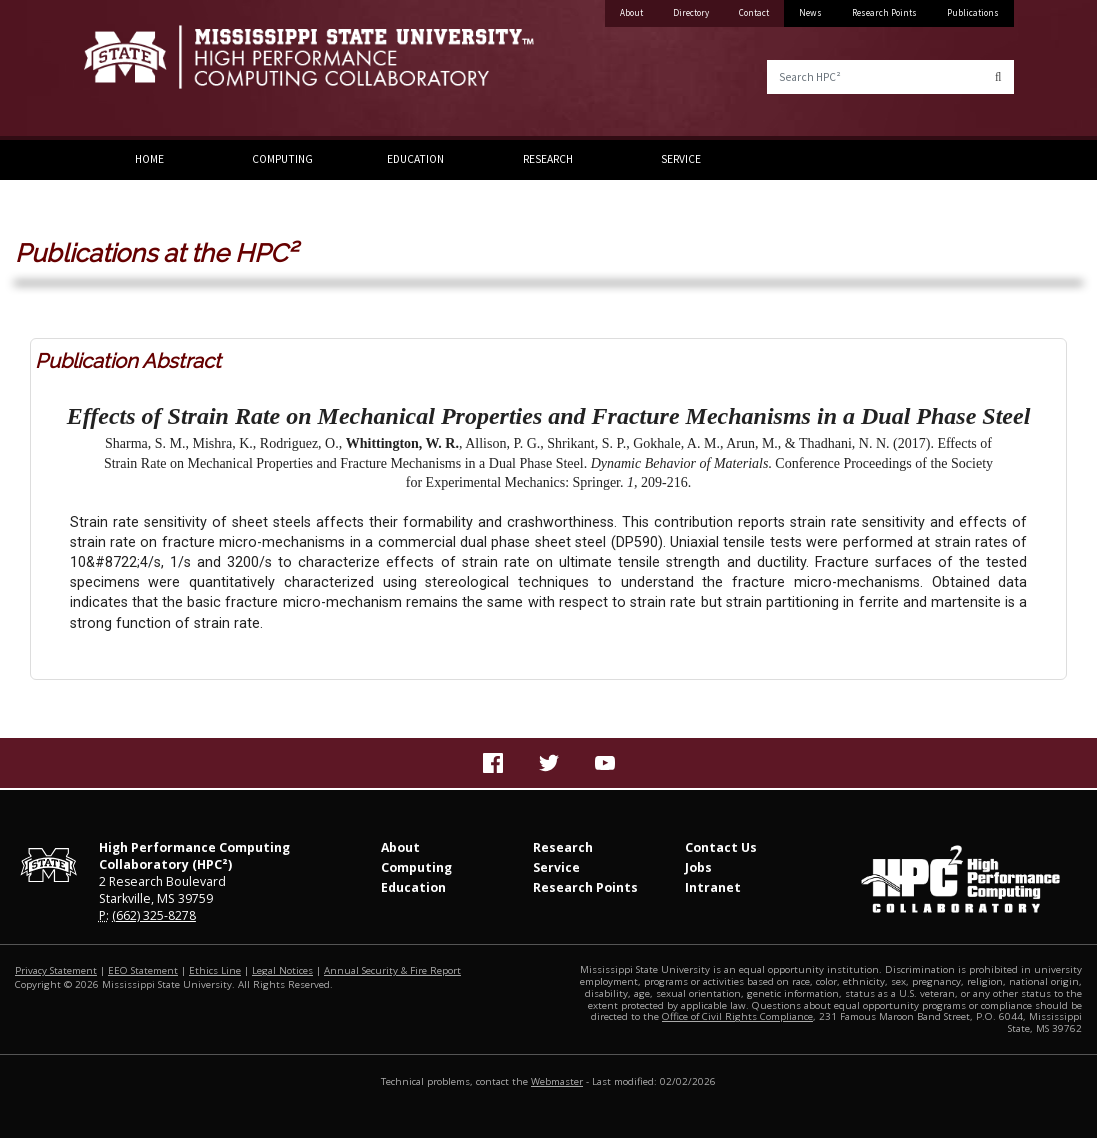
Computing (282, 159)
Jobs (698, 867)
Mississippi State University (134, 70)
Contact (754, 12)
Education (415, 159)
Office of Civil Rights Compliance (737, 1016)
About (631, 12)
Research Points (884, 12)
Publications (973, 12)
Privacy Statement (56, 970)
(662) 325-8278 (154, 915)
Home (149, 159)
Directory (691, 12)
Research (548, 159)
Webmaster (557, 1081)
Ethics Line (215, 970)
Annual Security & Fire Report (392, 970)
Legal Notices (282, 970)
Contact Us (721, 847)
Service (681, 159)
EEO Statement (143, 970)
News (810, 12)
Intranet (713, 887)
